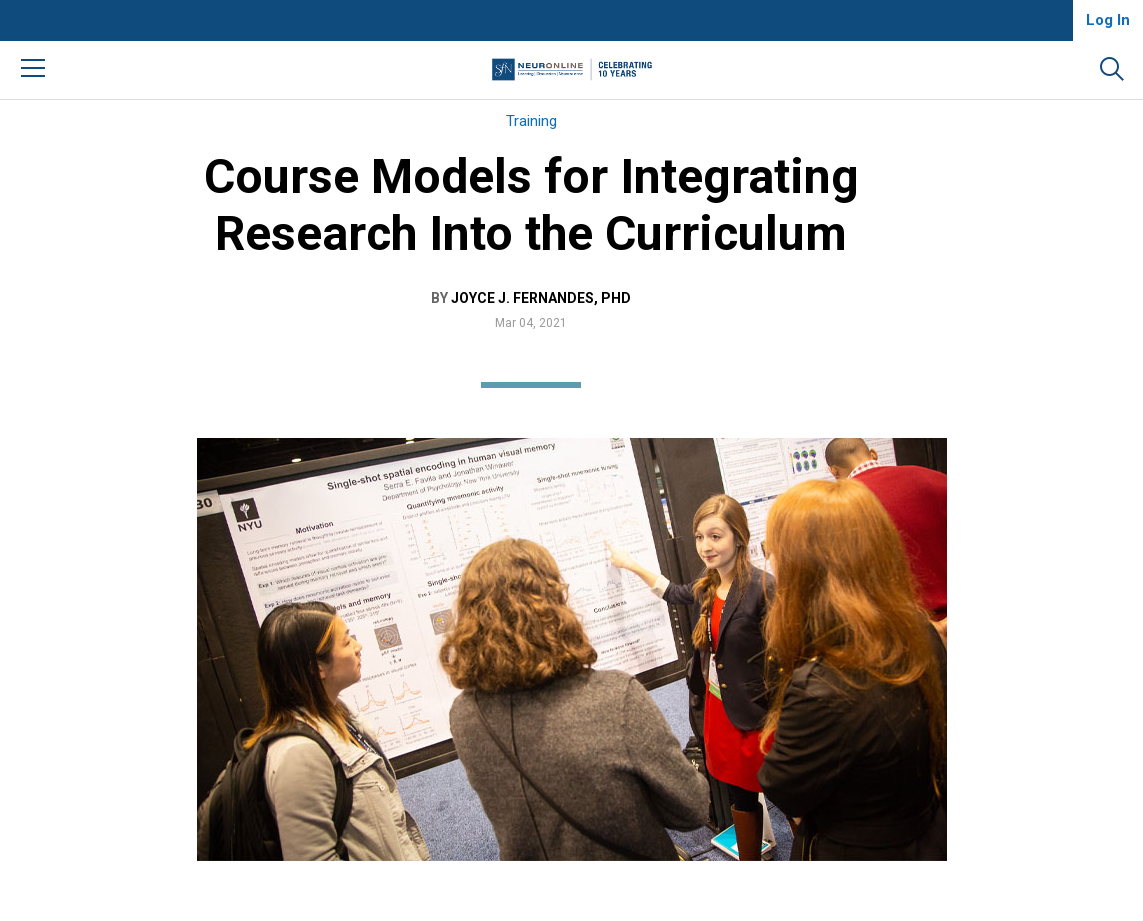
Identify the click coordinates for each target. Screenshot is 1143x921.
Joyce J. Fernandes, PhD (541, 298)
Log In (1108, 20)
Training (531, 121)
